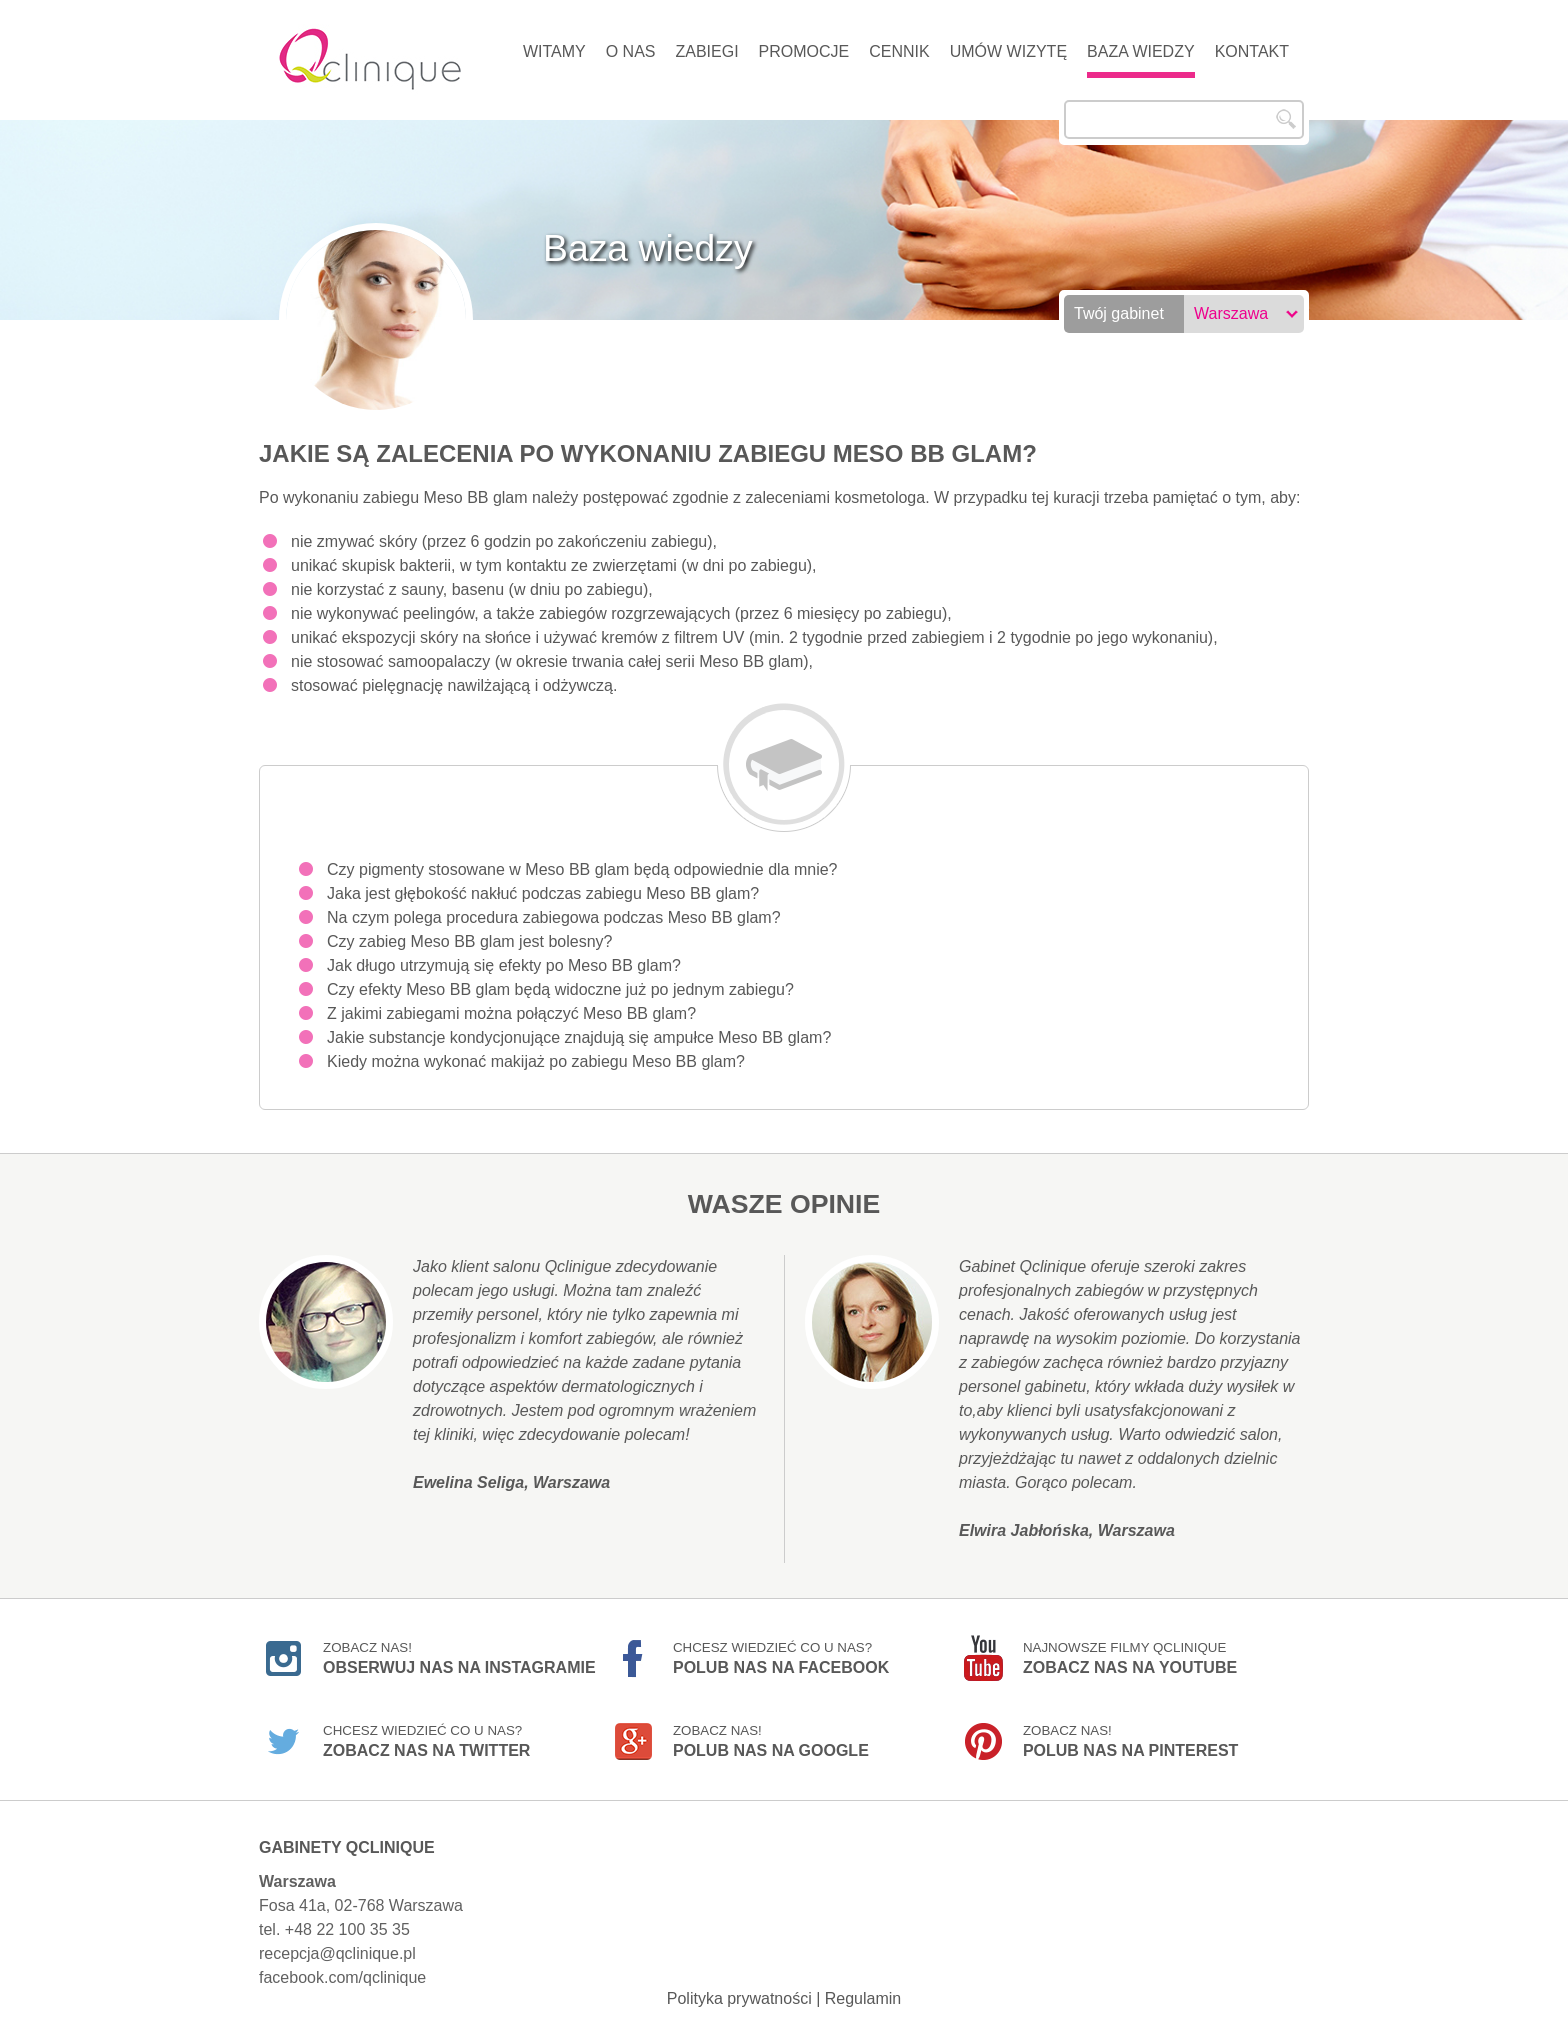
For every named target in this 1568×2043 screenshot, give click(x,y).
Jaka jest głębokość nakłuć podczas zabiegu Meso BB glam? (543, 893)
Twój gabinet (1119, 313)
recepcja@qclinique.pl (337, 1953)
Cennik (899, 51)
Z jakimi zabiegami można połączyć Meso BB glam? (511, 1013)
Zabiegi (706, 51)
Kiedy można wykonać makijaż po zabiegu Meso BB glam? (536, 1061)
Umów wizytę (1008, 51)
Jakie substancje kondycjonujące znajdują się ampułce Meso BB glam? (579, 1037)
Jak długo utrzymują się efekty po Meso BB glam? (504, 965)
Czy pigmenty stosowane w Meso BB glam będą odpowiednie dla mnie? (582, 869)
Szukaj (1286, 119)
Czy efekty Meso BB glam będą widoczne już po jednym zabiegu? (560, 989)
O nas (631, 51)
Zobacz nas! (459, 1658)
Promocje (804, 51)
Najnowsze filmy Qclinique (1130, 1658)
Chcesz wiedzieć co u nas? (781, 1658)
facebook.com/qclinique (342, 1977)
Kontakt (1252, 51)
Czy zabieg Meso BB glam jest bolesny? (469, 941)
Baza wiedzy (1141, 51)
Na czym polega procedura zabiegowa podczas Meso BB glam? (554, 917)
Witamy (554, 51)
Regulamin (863, 1998)
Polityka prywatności (739, 1998)
